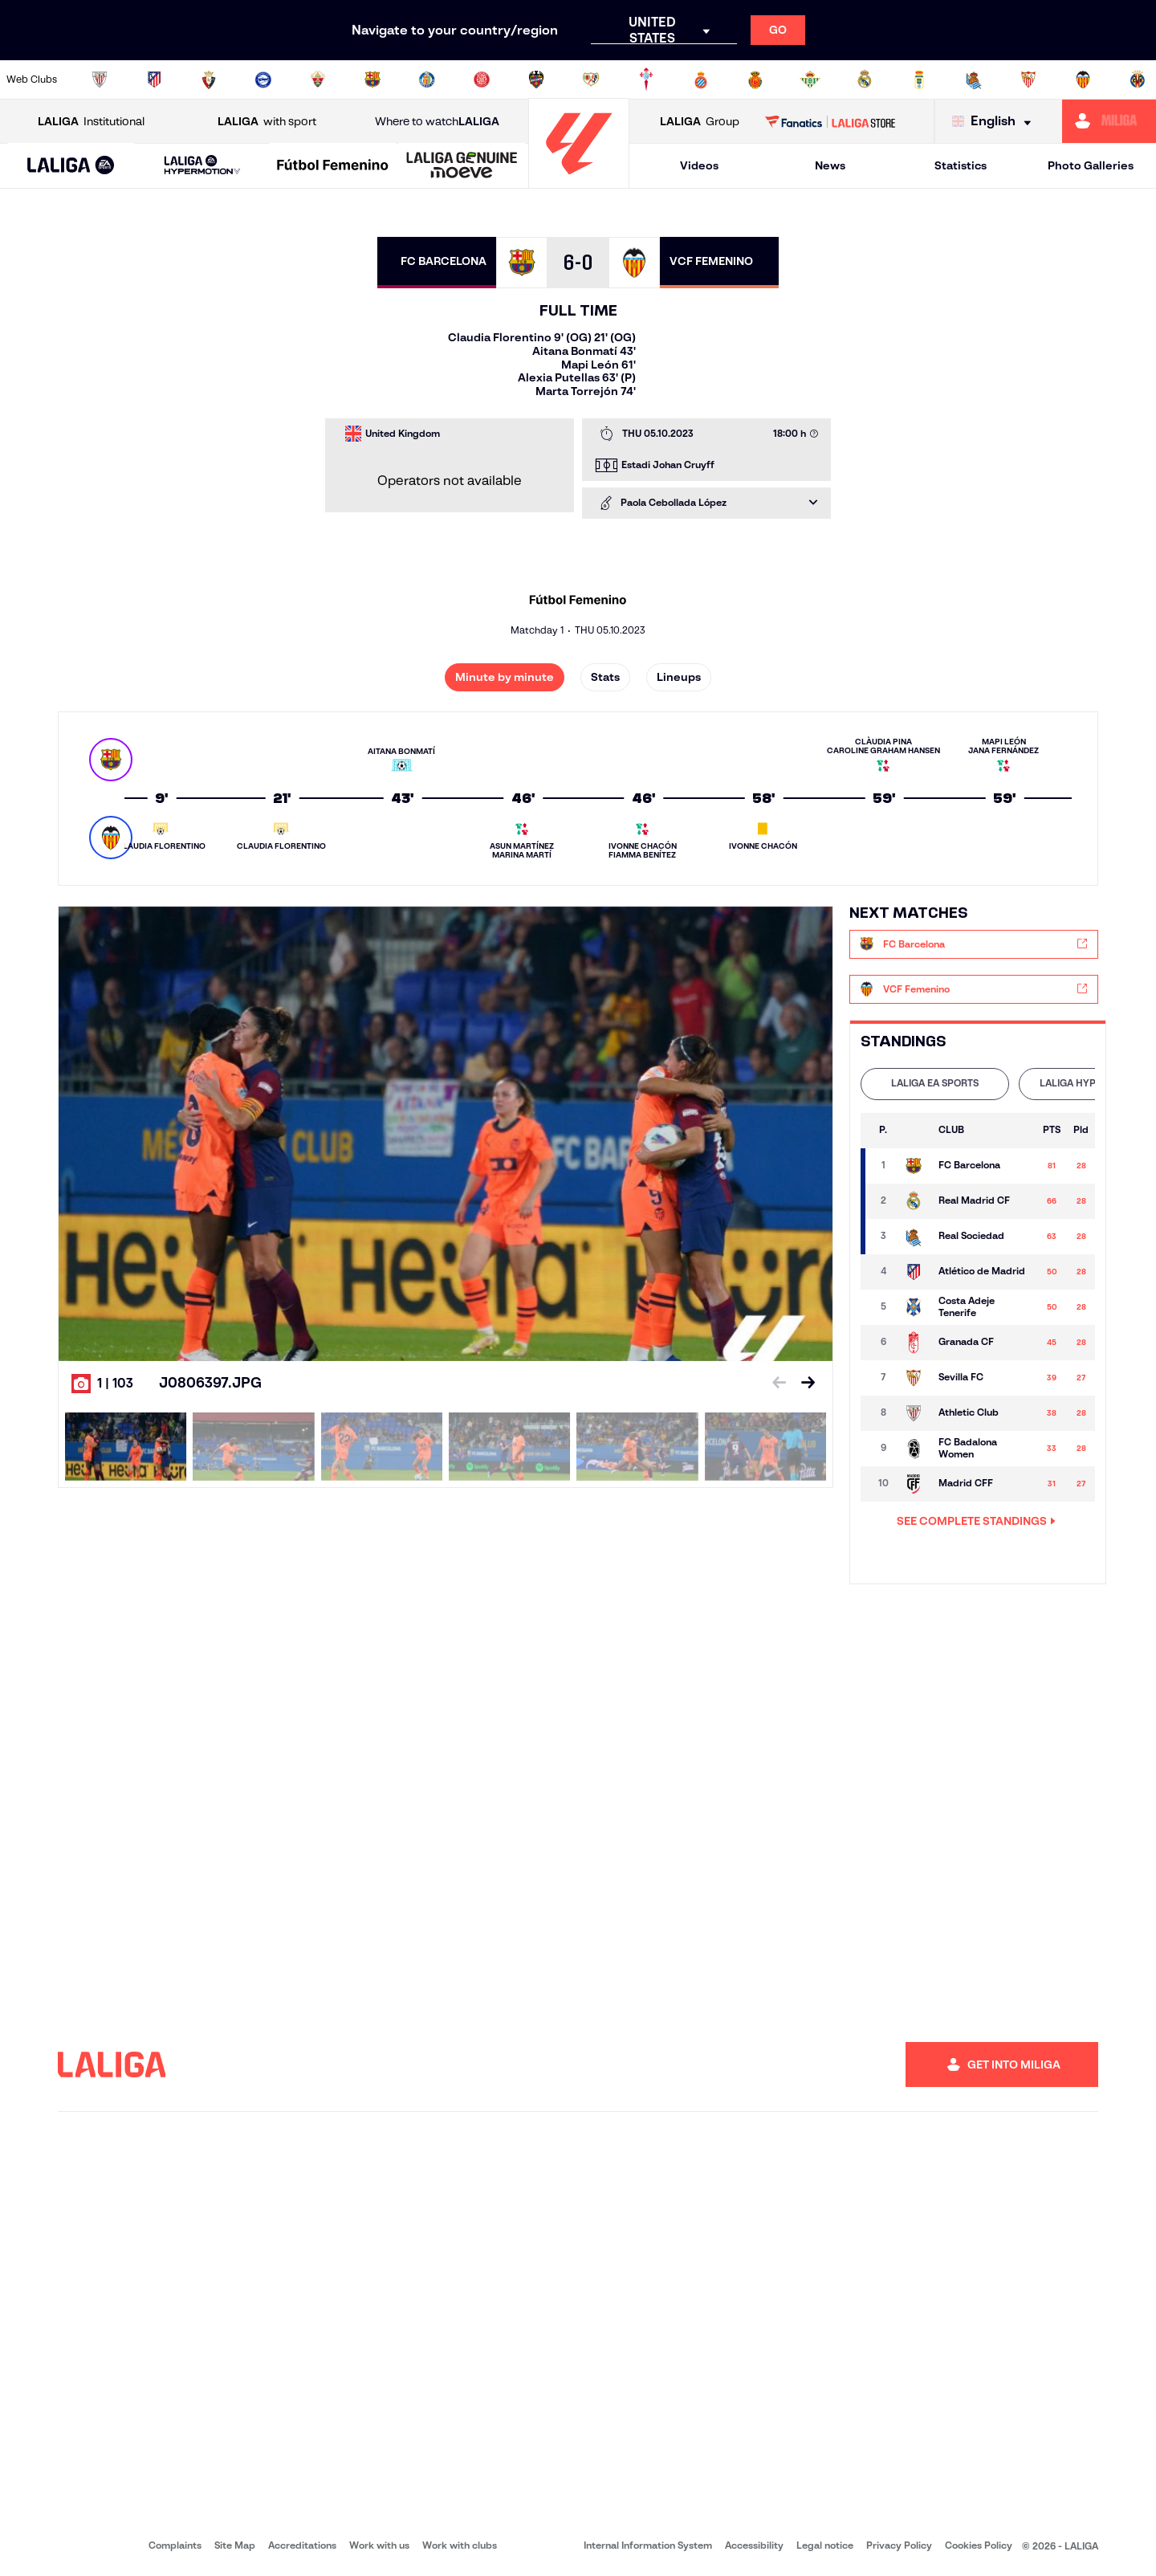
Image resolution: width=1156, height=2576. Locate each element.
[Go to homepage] (579, 181)
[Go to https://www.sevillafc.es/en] (1028, 79)
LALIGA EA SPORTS (935, 1083)
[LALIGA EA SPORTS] (71, 166)
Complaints (175, 2545)
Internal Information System (648, 2545)
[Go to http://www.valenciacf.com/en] (1083, 79)
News (830, 165)
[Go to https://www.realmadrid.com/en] (865, 79)
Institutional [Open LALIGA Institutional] (91, 121)
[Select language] (995, 122)
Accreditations (302, 2545)
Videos (699, 165)
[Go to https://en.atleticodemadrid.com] (154, 79)
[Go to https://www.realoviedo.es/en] (919, 79)
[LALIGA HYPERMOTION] (201, 166)
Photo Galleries (1091, 165)
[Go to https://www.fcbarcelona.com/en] (372, 79)
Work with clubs (459, 2545)
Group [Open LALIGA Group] (699, 121)
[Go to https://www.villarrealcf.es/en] (1137, 79)
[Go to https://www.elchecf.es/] (318, 79)
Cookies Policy (978, 2545)
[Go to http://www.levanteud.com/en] (536, 79)
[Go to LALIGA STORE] (830, 121)
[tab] (935, 1084)
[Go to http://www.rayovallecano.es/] (591, 79)
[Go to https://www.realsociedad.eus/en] (974, 79)
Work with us (379, 2545)
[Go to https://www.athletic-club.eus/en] (100, 79)
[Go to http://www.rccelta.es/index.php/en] (646, 79)
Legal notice (824, 2545)
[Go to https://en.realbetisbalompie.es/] (810, 79)
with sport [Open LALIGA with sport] (267, 121)
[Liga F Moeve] (332, 166)
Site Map (234, 2545)
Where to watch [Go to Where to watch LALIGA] (437, 121)
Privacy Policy (899, 2545)
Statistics (960, 165)
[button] (71, 166)
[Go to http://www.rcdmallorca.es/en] (755, 79)
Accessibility (754, 2545)
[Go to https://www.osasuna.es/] (209, 79)
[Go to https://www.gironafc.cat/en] (482, 79)
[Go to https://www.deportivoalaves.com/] (263, 79)
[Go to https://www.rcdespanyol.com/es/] (701, 79)
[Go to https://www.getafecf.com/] (427, 79)
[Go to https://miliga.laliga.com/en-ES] (1109, 121)
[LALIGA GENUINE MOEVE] (462, 166)
